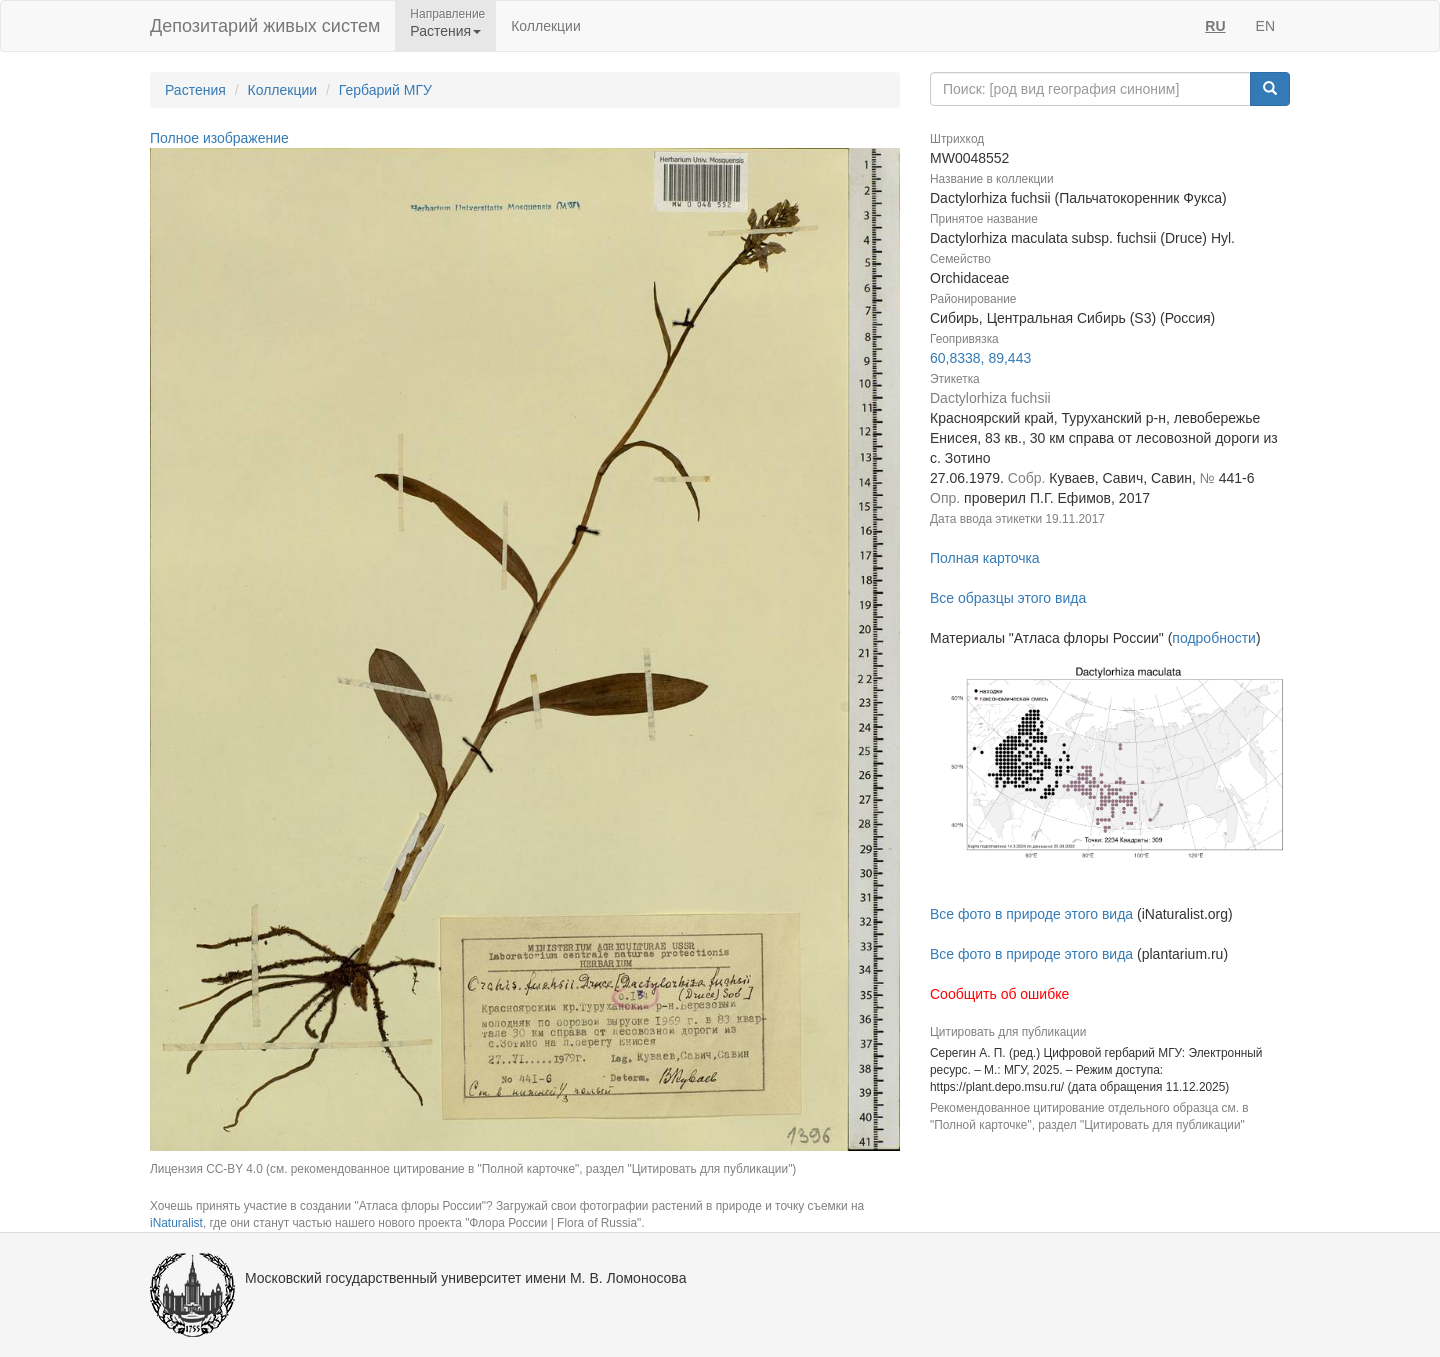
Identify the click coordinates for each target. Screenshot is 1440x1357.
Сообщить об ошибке (999, 994)
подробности (1214, 638)
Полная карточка (985, 558)
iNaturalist (176, 1223)
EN (1265, 26)
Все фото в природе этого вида (1031, 914)
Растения (195, 90)
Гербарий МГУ (385, 90)
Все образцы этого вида (1008, 598)
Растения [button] (445, 31)
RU (1215, 26)
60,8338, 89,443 (980, 358)
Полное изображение (219, 138)
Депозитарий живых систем (265, 26)
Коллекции (546, 26)
